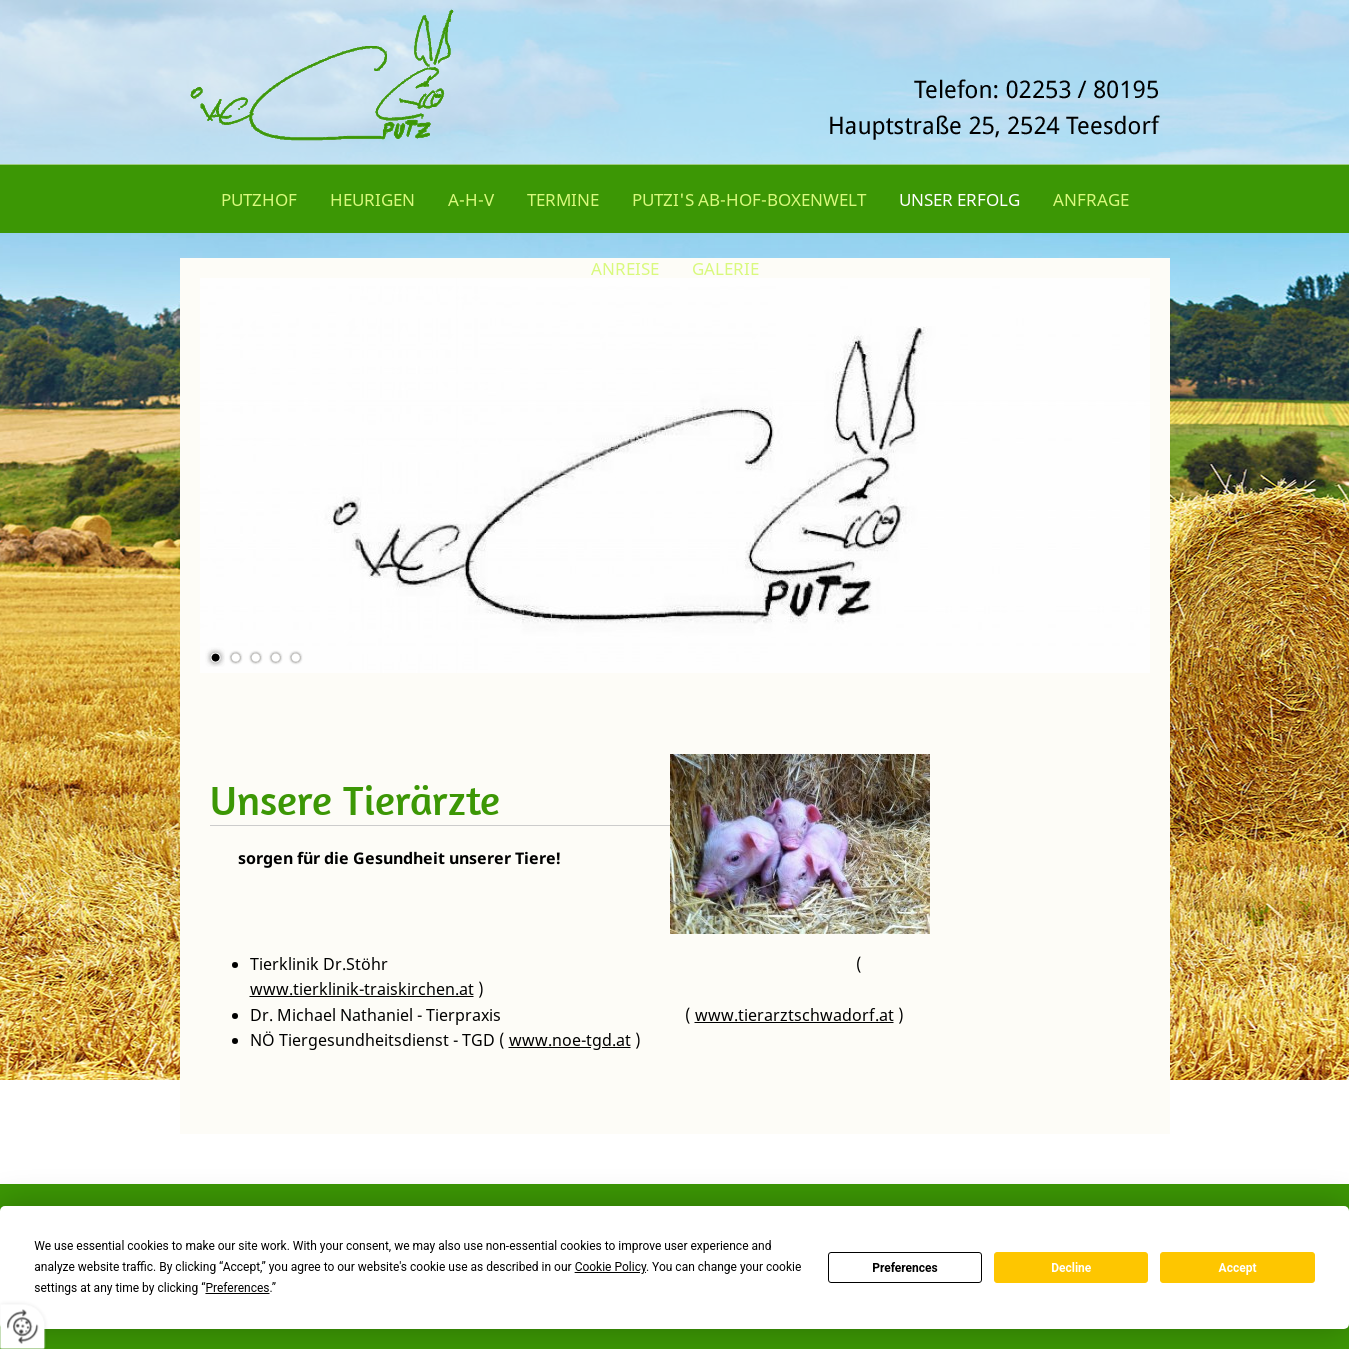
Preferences (905, 1268)
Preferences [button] (237, 1288)
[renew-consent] (22, 1326)
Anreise (625, 268)
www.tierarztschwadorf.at (794, 1015)
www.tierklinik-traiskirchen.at (362, 989)
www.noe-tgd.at (570, 1040)
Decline (1071, 1268)
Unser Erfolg (959, 199)
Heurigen (372, 199)
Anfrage (1091, 199)
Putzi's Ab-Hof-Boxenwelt (749, 199)
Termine (563, 199)
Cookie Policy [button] (610, 1267)
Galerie (725, 268)
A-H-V (471, 199)
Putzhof (259, 199)
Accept (1238, 1268)
